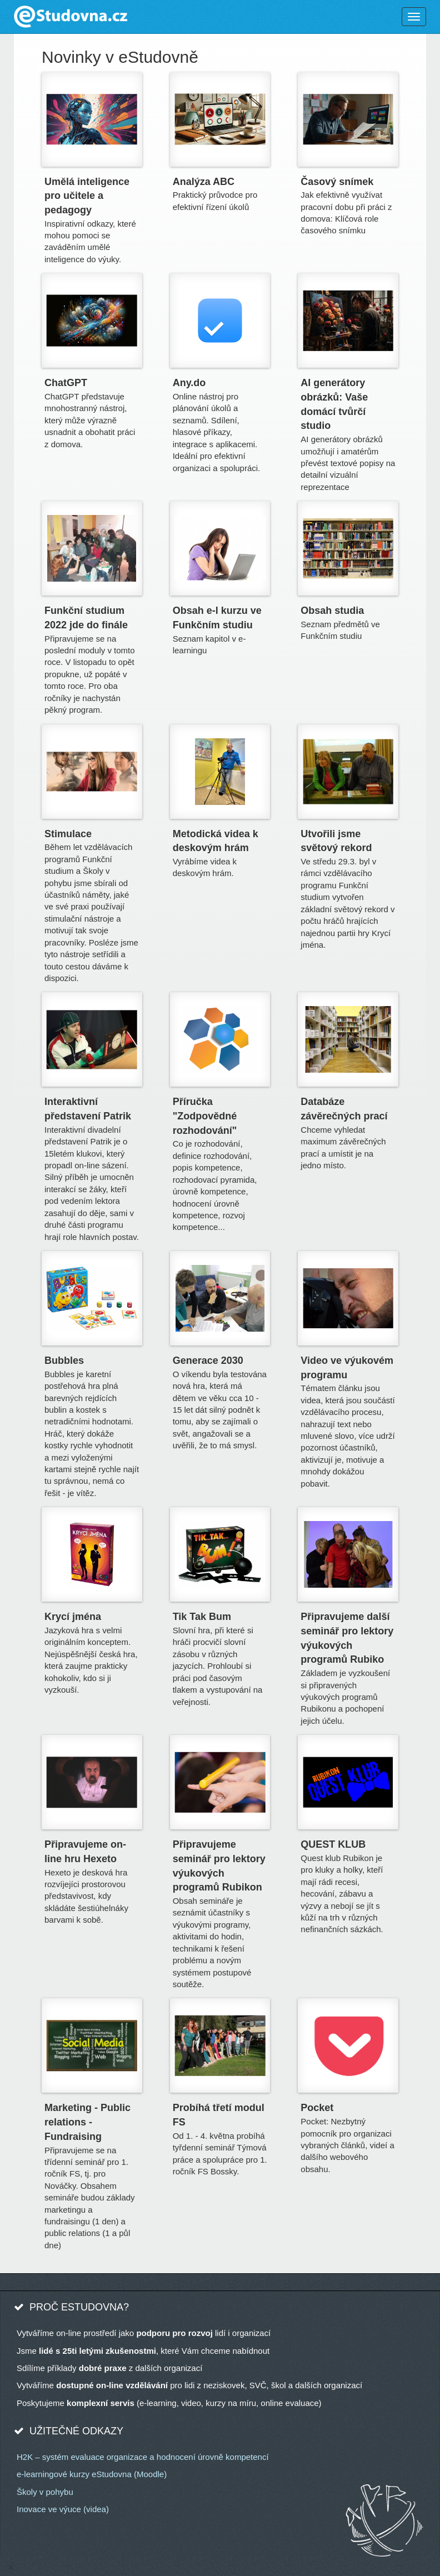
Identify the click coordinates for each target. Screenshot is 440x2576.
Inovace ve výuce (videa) (63, 2509)
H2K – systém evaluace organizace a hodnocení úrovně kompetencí (143, 2457)
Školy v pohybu (45, 2492)
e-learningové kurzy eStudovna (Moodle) (92, 2474)
